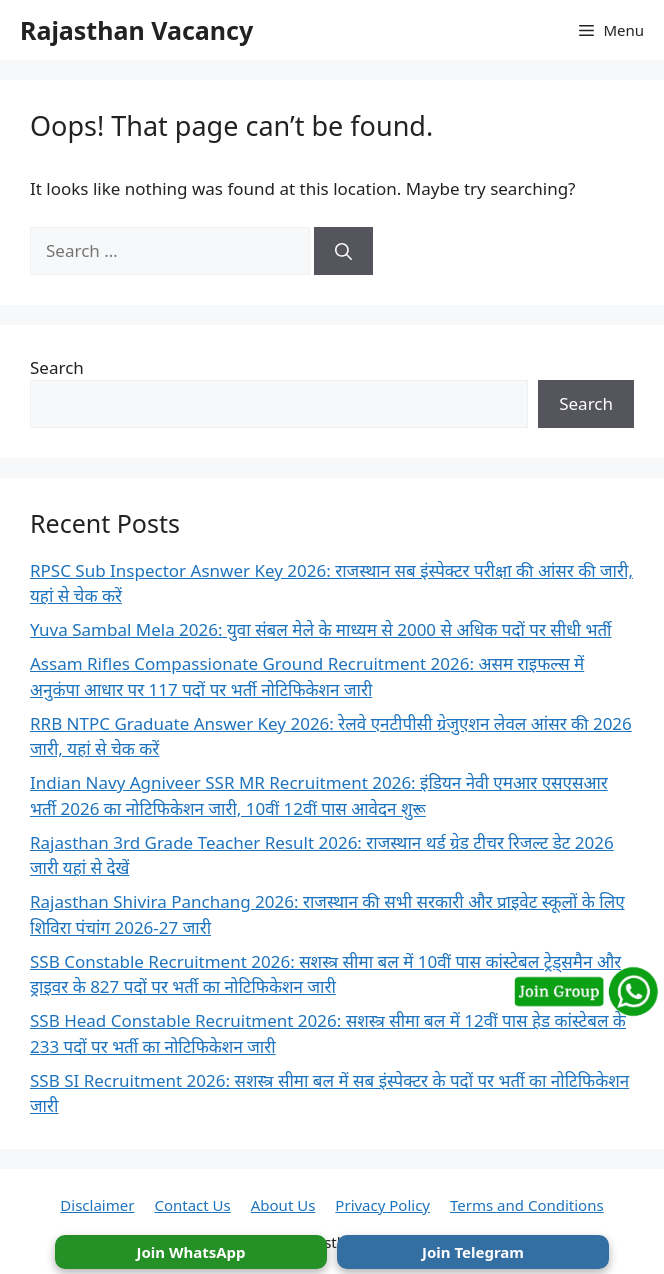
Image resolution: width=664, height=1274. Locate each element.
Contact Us (192, 1205)
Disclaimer (97, 1205)
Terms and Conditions (527, 1205)
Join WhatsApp (190, 1252)
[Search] (343, 251)
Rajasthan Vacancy (136, 30)
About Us (283, 1205)
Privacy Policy (382, 1205)
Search (57, 367)
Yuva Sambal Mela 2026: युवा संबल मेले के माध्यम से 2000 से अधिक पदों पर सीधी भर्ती (320, 629)
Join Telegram (473, 1252)
